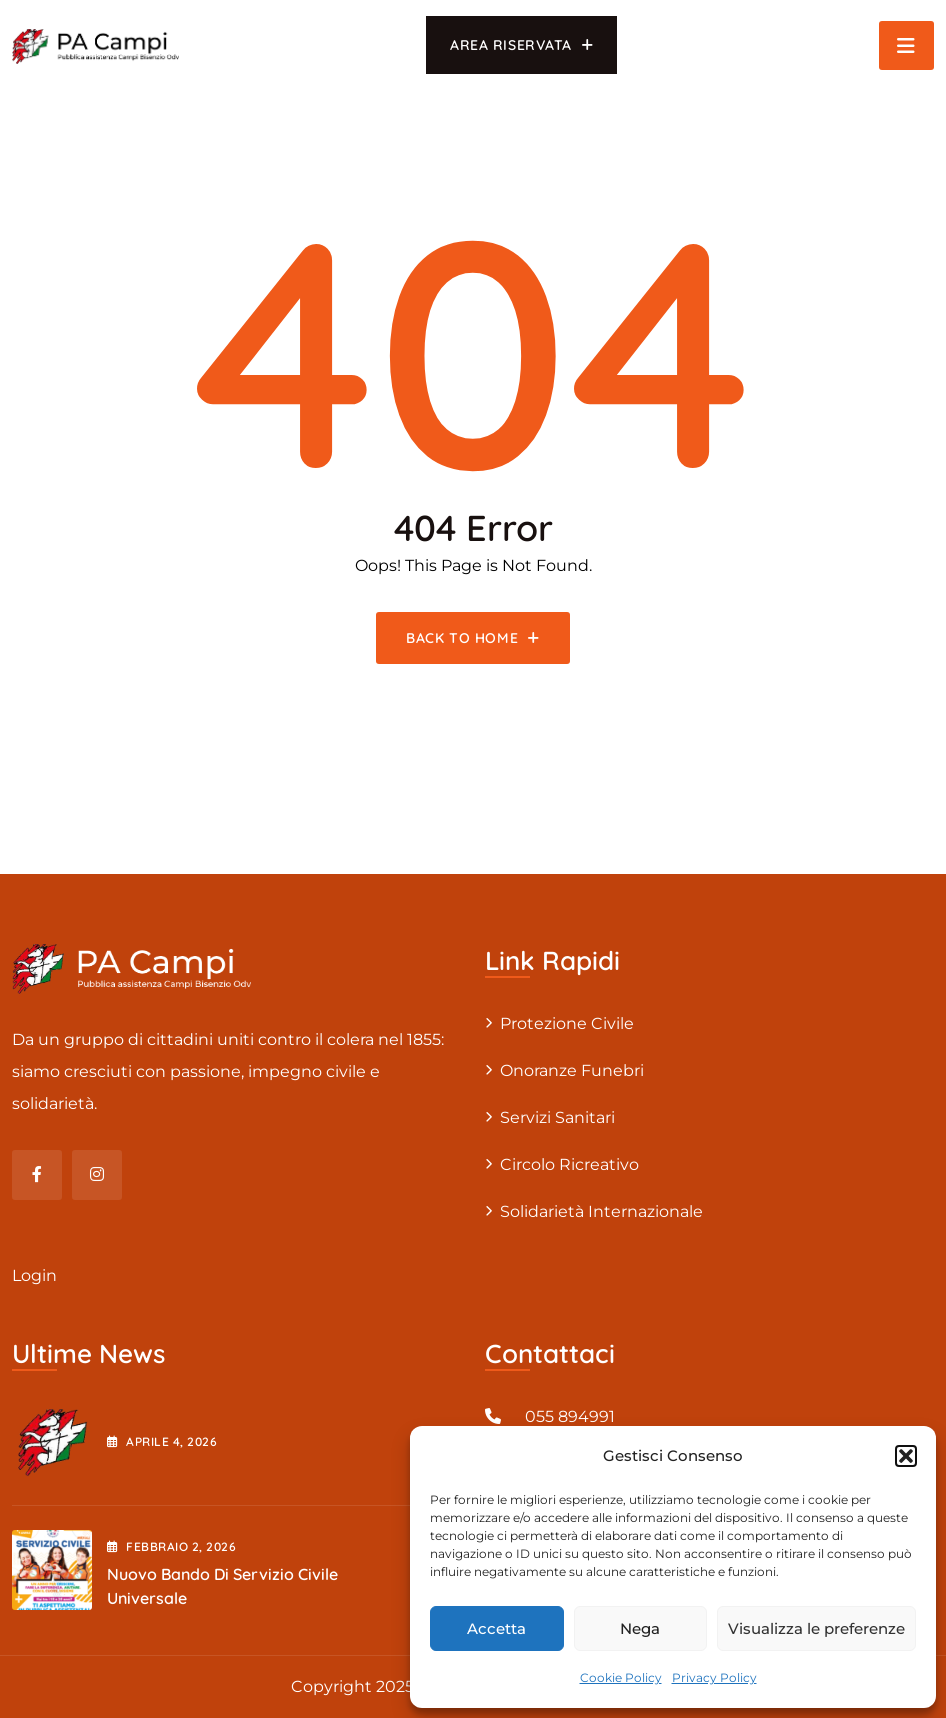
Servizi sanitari (557, 1117)
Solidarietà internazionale (601, 1211)
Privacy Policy (714, 1677)
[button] (906, 1456)
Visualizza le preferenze (816, 1628)
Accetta (496, 1628)
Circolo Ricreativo (569, 1164)
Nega (640, 1628)
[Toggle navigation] (906, 45)
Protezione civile (567, 1023)
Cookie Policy (621, 1677)
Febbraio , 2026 (171, 1546)
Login (34, 1275)
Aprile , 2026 (162, 1441)
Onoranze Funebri (572, 1070)
